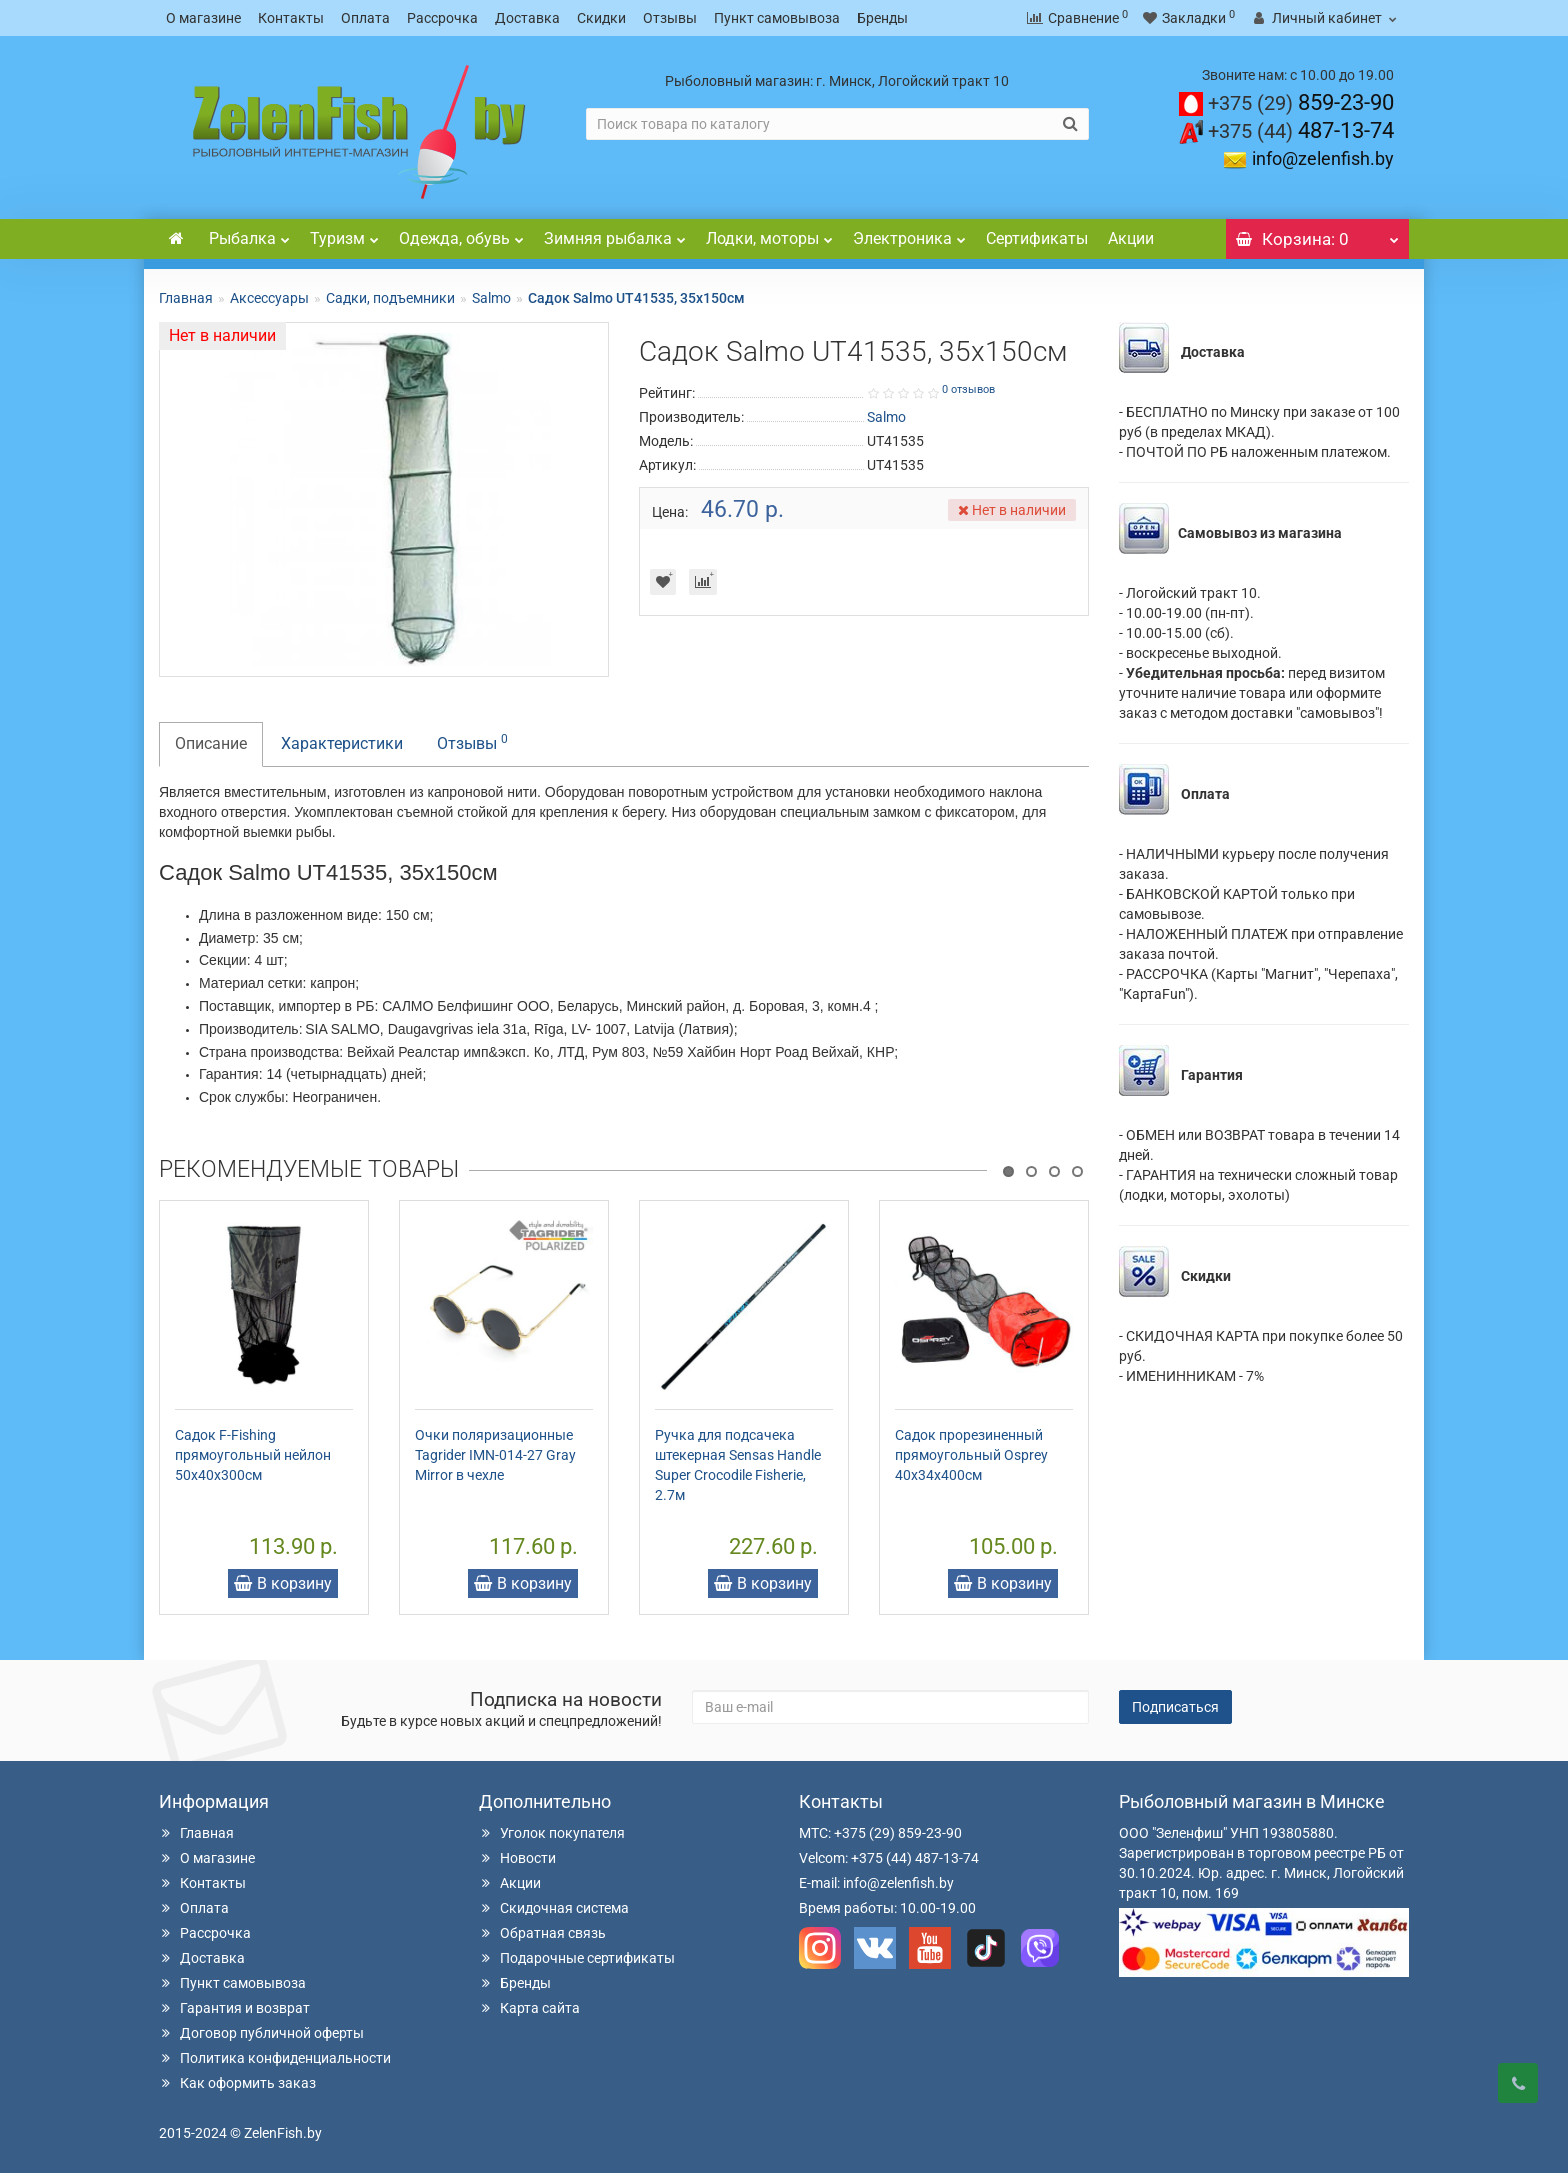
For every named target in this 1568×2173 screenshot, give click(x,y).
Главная (186, 298)
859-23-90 (1301, 102)
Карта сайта (529, 2008)
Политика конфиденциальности (275, 2058)
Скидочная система (554, 1908)
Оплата (365, 18)
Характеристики (342, 743)
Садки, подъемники (390, 298)
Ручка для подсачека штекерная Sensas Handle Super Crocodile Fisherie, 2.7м (738, 1465)
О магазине (203, 18)
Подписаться (1175, 1707)
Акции (1131, 238)
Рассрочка (442, 18)
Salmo (491, 298)
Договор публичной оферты (261, 2033)
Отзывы (670, 18)
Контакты (291, 18)
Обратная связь (542, 1933)
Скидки (601, 18)
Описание (211, 743)
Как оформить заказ (237, 2083)
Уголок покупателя (552, 1833)
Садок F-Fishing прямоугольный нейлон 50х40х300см (253, 1455)
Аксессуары (269, 298)
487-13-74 (1301, 130)
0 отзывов (968, 389)
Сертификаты (1037, 238)
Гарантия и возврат (234, 2008)
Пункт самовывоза (777, 18)
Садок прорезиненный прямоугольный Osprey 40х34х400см (971, 1455)
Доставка (527, 18)
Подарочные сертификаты (577, 1958)
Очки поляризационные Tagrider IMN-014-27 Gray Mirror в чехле (495, 1455)
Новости (517, 1858)
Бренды (882, 18)
